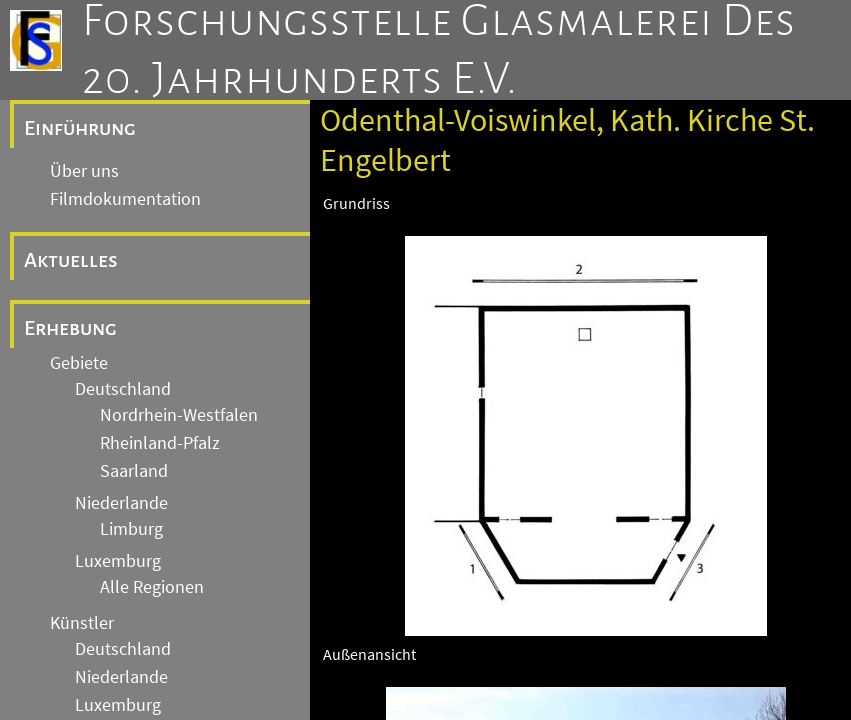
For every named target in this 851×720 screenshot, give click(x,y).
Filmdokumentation (125, 199)
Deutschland (123, 389)
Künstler (82, 623)
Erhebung (70, 328)
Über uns (84, 171)
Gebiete (79, 363)
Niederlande (121, 503)
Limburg (131, 529)
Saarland (134, 471)
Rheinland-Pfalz (160, 443)
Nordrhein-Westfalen (179, 415)
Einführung (80, 128)
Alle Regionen (152, 587)
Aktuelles (71, 260)
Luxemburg (118, 561)
